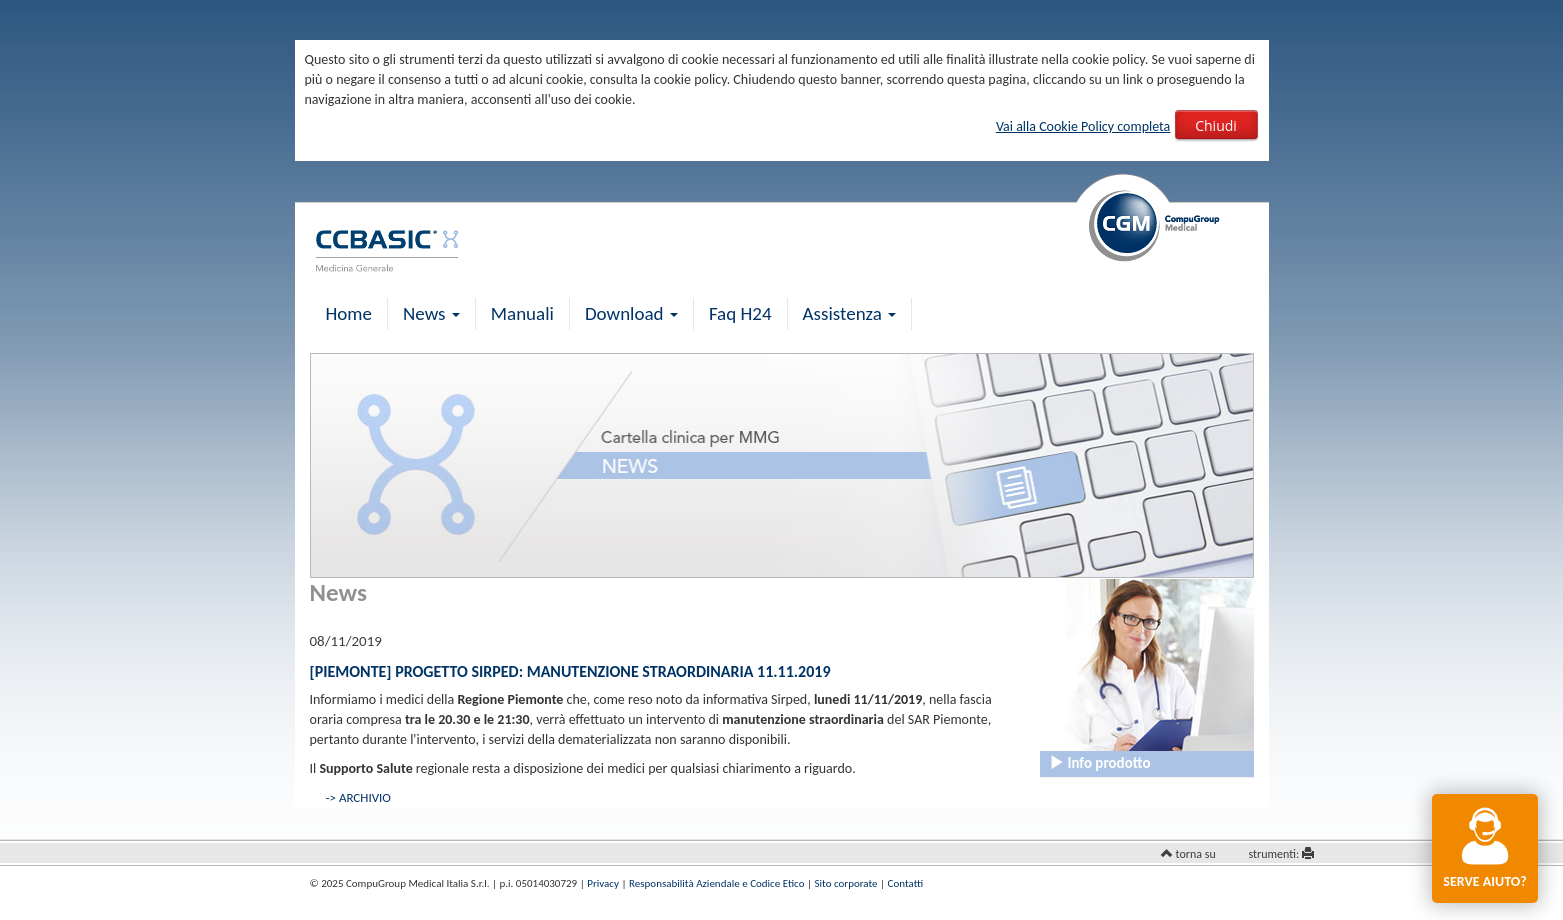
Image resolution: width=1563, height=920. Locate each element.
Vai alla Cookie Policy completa (1083, 126)
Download (631, 313)
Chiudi (1216, 125)
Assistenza (850, 313)
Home (349, 313)
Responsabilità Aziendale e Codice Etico (716, 883)
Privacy (603, 883)
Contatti (905, 883)
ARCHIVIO (365, 797)
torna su (1196, 854)
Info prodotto (1099, 763)
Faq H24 (740, 313)
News (431, 313)
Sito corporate (846, 883)
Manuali (522, 313)
